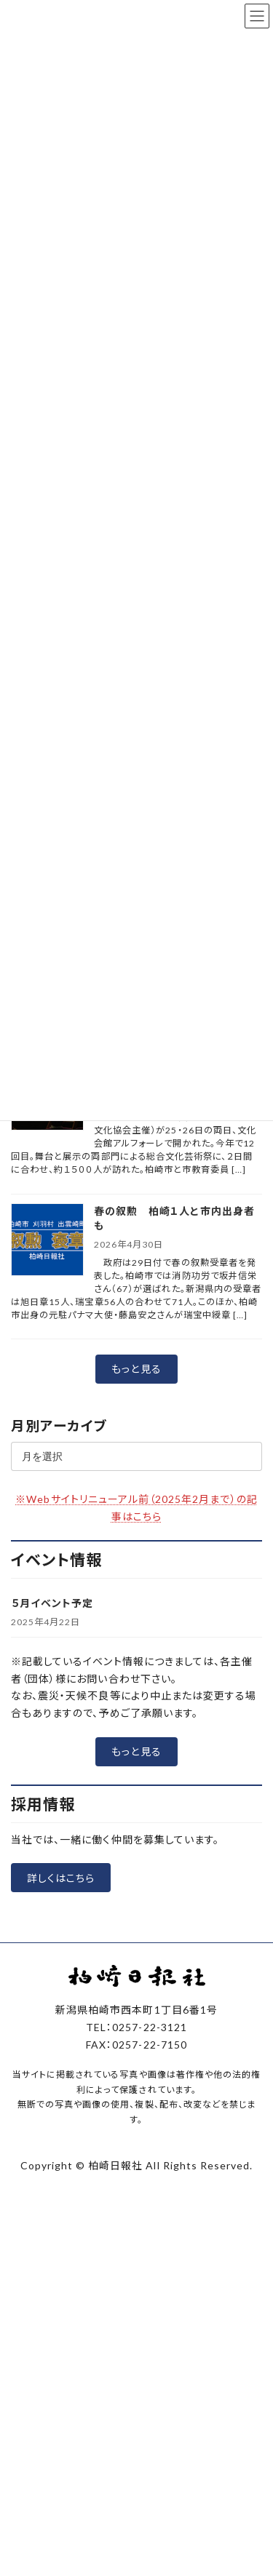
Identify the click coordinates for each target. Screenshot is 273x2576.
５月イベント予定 (52, 1603)
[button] (136, 1369)
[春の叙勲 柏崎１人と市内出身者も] (47, 1240)
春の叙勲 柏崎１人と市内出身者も (174, 1218)
